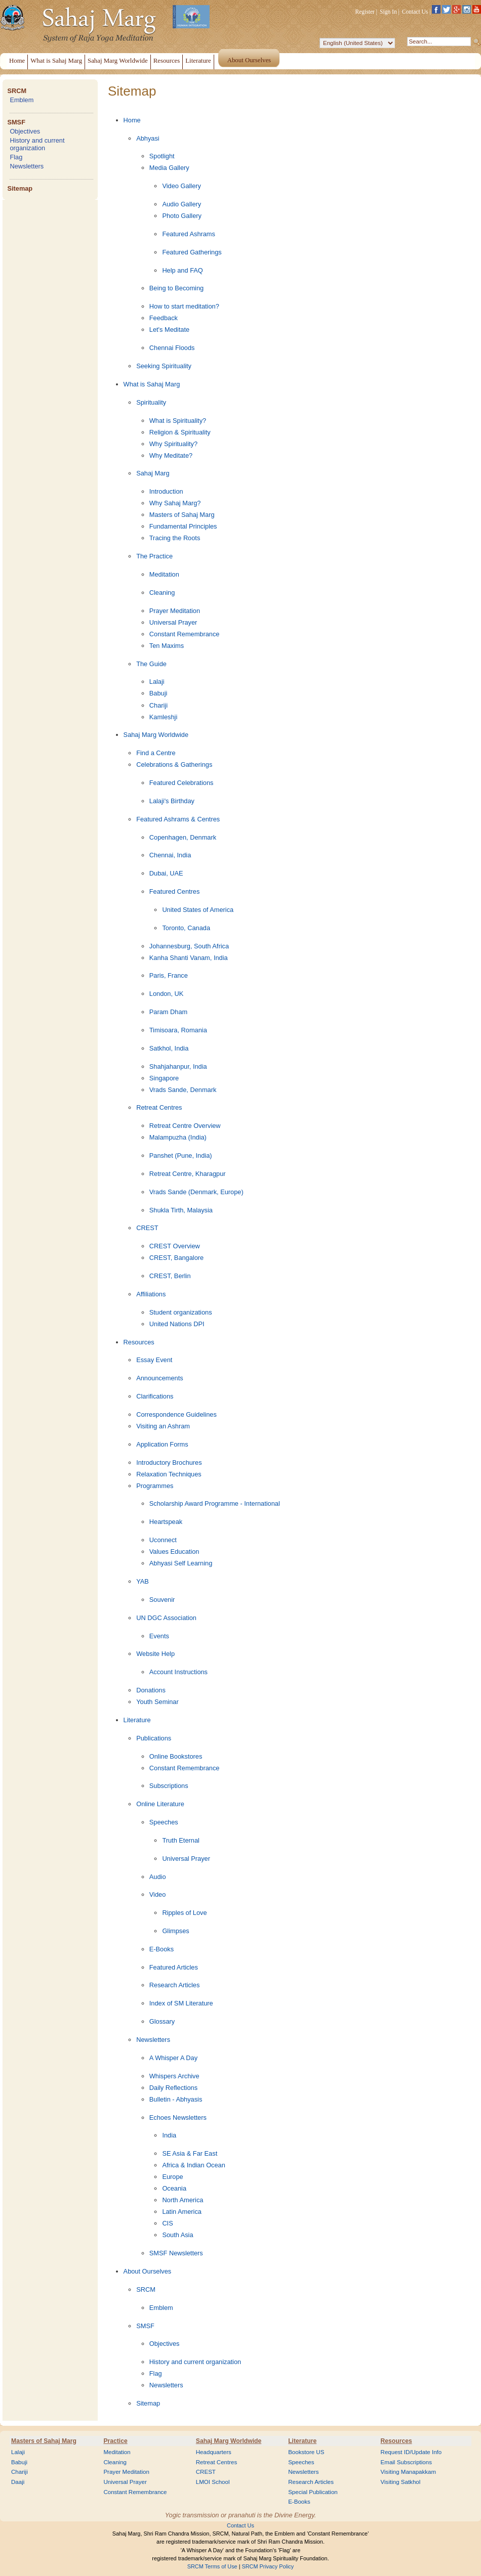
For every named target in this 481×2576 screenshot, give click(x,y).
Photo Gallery (182, 216)
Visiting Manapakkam (408, 2472)
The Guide (151, 664)
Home (132, 120)
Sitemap (19, 188)
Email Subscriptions (406, 2462)
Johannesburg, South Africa (189, 946)
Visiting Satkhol (401, 2482)
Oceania (174, 2188)
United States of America (197, 909)
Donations (151, 1690)
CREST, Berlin (170, 1276)
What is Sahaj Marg (152, 384)
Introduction (166, 491)
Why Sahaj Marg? (175, 503)
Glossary (162, 2021)
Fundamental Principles (183, 526)
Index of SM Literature (181, 2003)
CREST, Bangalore (176, 1257)
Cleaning (162, 592)
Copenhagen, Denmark (182, 837)
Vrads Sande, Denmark (183, 1090)
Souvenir (162, 1599)
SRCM (16, 91)
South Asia (177, 2235)
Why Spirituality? (173, 444)
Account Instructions (178, 1672)
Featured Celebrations (181, 783)
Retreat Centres (159, 1107)
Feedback (163, 318)
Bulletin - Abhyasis (176, 2099)
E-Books (161, 1949)
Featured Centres (174, 891)
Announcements (159, 1378)
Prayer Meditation (174, 611)
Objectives (25, 131)
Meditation (164, 574)
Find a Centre (156, 753)
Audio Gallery (181, 204)
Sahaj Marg (152, 473)
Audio (157, 1877)
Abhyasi (147, 138)
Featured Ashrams (188, 234)
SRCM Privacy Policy (268, 2566)
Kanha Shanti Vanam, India (188, 958)
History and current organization (37, 144)
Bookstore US (306, 2452)
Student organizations (180, 1312)
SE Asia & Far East (189, 2153)
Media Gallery (169, 167)
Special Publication (313, 2492)
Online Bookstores (176, 1756)
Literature (137, 1720)
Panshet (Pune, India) (180, 1155)
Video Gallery (181, 186)
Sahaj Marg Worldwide (156, 734)
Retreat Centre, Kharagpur (187, 1173)
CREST (147, 1228)
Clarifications (154, 1396)
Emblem (21, 100)
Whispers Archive (174, 2076)
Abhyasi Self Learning (181, 1563)
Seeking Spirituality (163, 366)
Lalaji (157, 681)
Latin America (182, 2211)
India (169, 2135)
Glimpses (175, 1931)
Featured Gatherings (191, 252)
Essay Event (154, 1360)
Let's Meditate (169, 329)
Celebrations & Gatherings (174, 764)
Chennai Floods (172, 348)
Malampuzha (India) (178, 1137)
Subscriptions (168, 1785)
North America (182, 2200)
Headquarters (213, 2452)
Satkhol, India (169, 1048)
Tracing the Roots (175, 538)
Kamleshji (163, 717)
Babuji (158, 693)
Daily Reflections (173, 2087)
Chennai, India (170, 855)
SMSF (16, 122)
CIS (167, 2223)
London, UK (166, 993)
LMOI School (213, 2482)
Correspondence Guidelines (176, 1414)
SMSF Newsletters (176, 2253)
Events (159, 1636)
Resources (139, 1342)
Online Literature (160, 1804)
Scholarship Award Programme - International (214, 1503)
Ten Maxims (166, 645)
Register (365, 12)
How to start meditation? (184, 306)
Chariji (158, 705)
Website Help (155, 1653)
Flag (16, 157)
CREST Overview (174, 1246)
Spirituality (151, 402)
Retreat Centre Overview (185, 1125)
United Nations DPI (177, 1324)
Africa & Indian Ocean (193, 2165)
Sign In (388, 12)
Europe (172, 2176)
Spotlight (162, 156)
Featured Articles (173, 1967)
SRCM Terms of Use (212, 2566)
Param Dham (168, 1012)
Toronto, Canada (186, 928)
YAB (142, 1581)
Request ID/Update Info (411, 2452)
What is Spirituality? (177, 420)
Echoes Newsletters (178, 2117)
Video (157, 1894)
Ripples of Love (184, 1912)
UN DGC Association (166, 1618)
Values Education (174, 1551)
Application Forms (162, 1444)
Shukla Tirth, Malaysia (181, 1210)
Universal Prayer (173, 622)
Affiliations (151, 1294)
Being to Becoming (176, 288)
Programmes (154, 1486)
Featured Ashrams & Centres (178, 819)
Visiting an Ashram (163, 1426)
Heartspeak (165, 1521)
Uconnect (163, 1540)
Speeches (163, 1822)
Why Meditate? (170, 455)
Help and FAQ (182, 270)
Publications (153, 1738)
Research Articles (174, 1985)
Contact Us (415, 12)
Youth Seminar (157, 1702)
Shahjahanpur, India (178, 1066)
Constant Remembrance (184, 634)
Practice (115, 2440)
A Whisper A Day (173, 2058)
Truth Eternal (180, 1840)
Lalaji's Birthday (171, 801)
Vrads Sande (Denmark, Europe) (196, 1192)
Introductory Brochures (169, 1462)
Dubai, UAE (166, 873)
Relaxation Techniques (169, 1474)
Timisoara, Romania (178, 1030)
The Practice (154, 556)
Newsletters (27, 166)
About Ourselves (148, 2271)
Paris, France (168, 975)
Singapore (164, 1078)
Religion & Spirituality (180, 432)
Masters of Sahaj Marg (182, 514)
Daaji (17, 2482)
